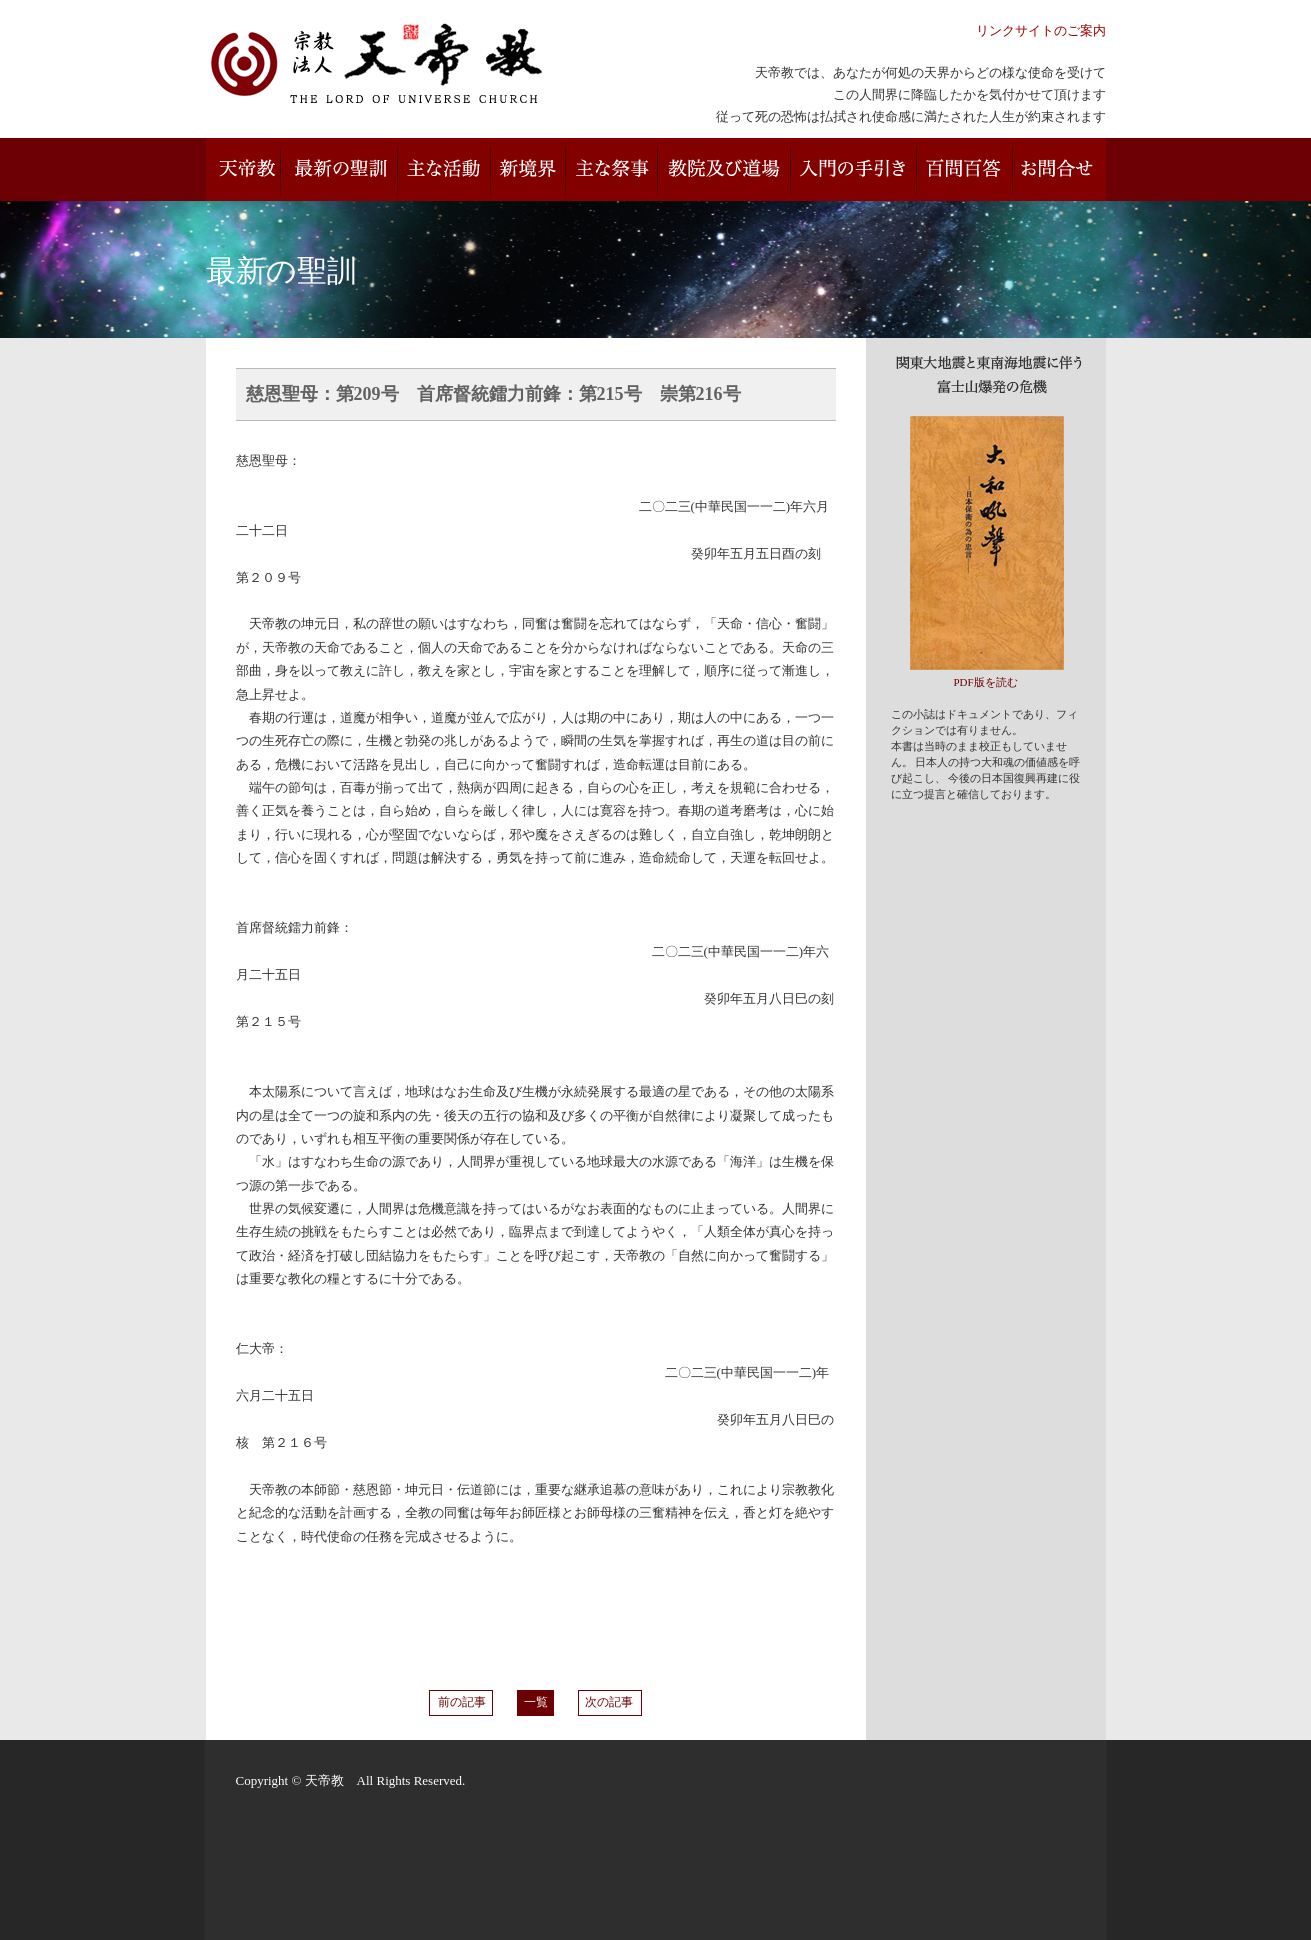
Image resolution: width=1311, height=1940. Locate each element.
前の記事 (461, 1702)
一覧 (536, 1702)
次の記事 (610, 1702)
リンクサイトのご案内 (1041, 30)
